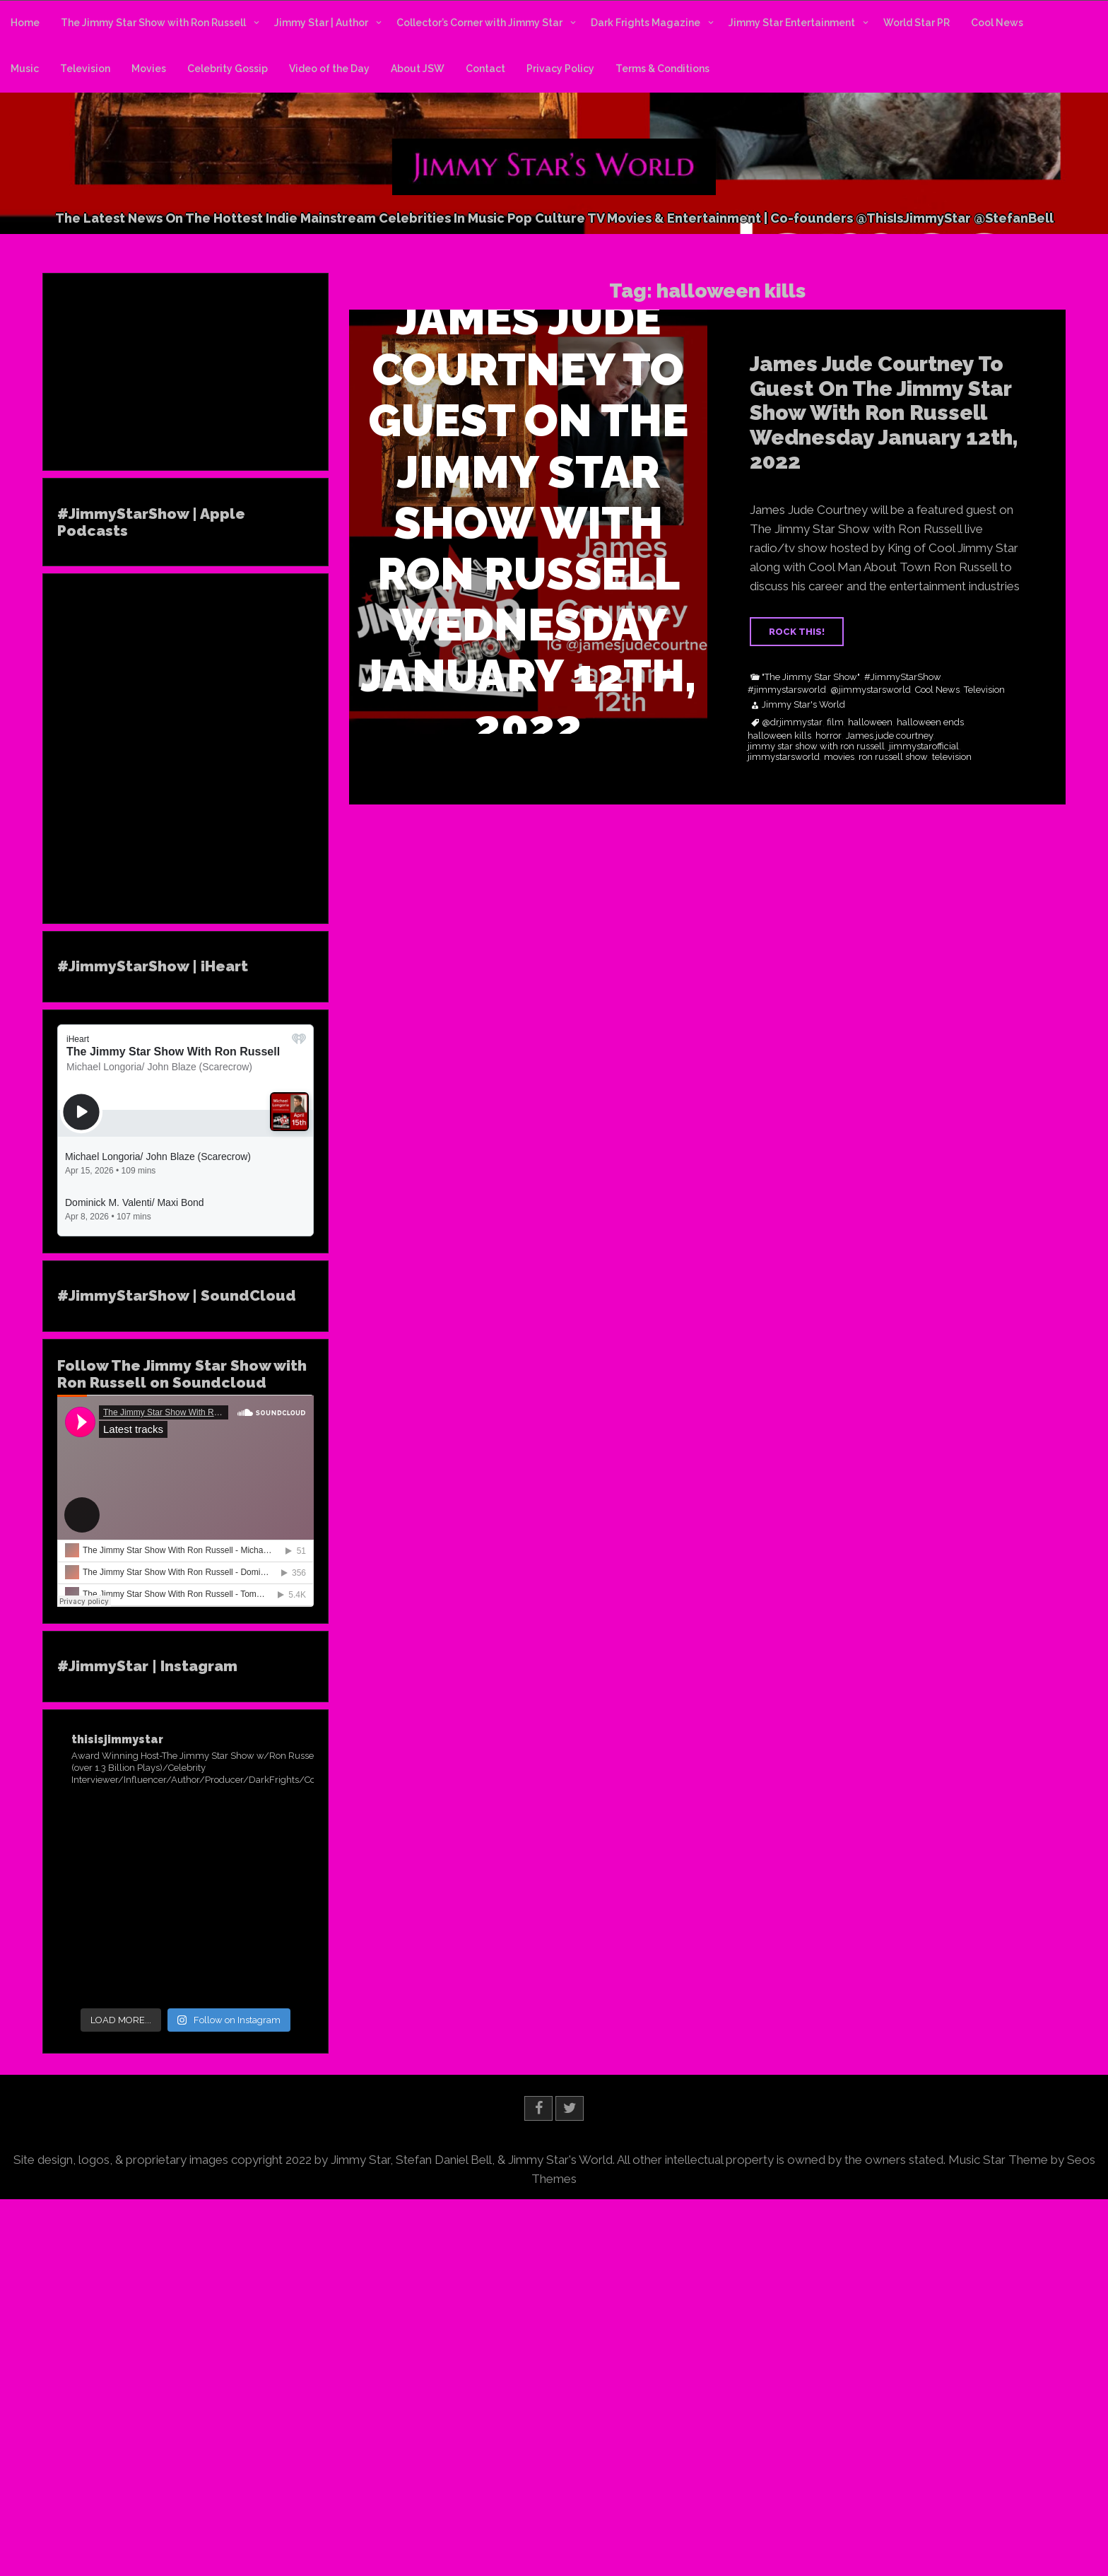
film (835, 722)
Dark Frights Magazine (645, 22)
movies (839, 757)
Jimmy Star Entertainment (792, 22)
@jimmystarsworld (870, 690)
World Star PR (916, 22)
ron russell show (893, 757)
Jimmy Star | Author (321, 22)
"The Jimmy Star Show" (811, 677)
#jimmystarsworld (787, 690)
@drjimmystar (792, 722)
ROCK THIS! (797, 631)
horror (828, 736)
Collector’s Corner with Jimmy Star (479, 22)
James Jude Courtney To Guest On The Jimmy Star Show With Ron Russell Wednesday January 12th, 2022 (884, 412)
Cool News (997, 22)
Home (25, 22)
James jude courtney (889, 736)
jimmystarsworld (784, 757)
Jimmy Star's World (803, 705)
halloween (870, 722)
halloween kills (779, 736)
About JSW (417, 68)
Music (25, 68)
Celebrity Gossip (227, 68)
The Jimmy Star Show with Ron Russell (153, 22)
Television (85, 68)
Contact (485, 68)
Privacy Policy (560, 68)
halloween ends (930, 722)
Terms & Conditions (662, 68)
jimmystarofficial (924, 746)
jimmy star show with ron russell (816, 746)
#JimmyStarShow (902, 677)
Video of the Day (329, 68)
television (952, 757)
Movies (148, 68)
